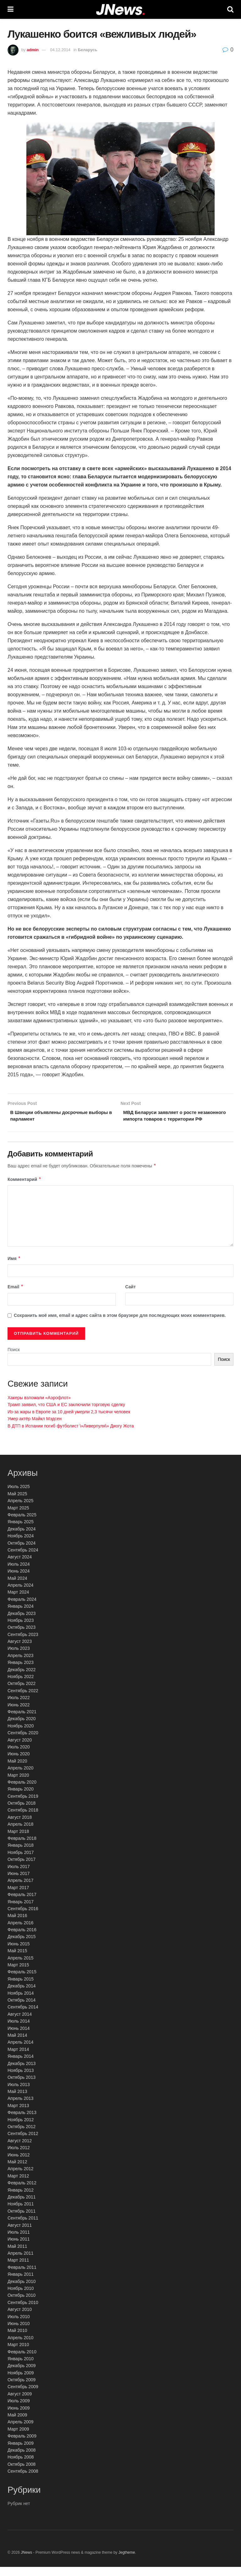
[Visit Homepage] (120, 9)
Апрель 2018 (21, 1833)
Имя (14, 1267)
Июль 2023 (19, 1657)
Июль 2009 (19, 2409)
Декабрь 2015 (22, 1945)
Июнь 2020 (19, 1762)
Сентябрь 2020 (23, 1741)
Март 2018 (18, 1840)
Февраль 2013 (22, 2121)
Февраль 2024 (22, 1608)
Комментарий (24, 1188)
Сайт (130, 1295)
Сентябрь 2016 (23, 1917)
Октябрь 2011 (21, 2219)
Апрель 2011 (21, 2262)
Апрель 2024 (21, 1594)
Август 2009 (20, 2402)
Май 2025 (17, 1502)
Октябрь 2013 (21, 2086)
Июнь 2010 (19, 2332)
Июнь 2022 (19, 1713)
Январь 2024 (21, 1615)
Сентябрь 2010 (23, 2311)
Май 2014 (17, 2044)
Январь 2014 (21, 2065)
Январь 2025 (21, 1530)
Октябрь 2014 (21, 2009)
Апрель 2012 (21, 2177)
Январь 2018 (21, 1854)
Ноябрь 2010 (21, 2297)
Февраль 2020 (22, 1791)
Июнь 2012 (19, 2163)
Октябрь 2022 (21, 1692)
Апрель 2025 (21, 1509)
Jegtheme (126, 2561)
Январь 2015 (21, 1988)
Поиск (14, 1358)
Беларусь (87, 49)
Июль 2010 (19, 2325)
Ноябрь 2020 (21, 1734)
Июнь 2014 (19, 2037)
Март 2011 (18, 2269)
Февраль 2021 (22, 1720)
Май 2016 (17, 1924)
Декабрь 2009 (22, 2374)
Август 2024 (20, 1565)
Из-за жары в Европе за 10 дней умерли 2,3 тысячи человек (69, 1420)
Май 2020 (17, 1769)
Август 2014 (20, 2022)
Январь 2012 (21, 2198)
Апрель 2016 (21, 1931)
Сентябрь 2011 (23, 2227)
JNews (26, 2561)
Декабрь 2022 (22, 1678)
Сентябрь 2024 (23, 1559)
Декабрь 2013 (22, 2072)
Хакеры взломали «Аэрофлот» (39, 1406)
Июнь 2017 (19, 1882)
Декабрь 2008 (22, 2459)
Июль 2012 (19, 2156)
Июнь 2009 (19, 2416)
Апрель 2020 (21, 1777)
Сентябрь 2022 (23, 1699)
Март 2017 (18, 1896)
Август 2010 (20, 2318)
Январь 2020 (21, 1798)
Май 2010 (17, 2339)
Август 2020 (20, 1748)
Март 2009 (18, 2438)
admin (33, 49)
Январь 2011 (21, 2283)
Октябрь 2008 (21, 2472)
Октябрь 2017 (21, 1868)
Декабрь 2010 (22, 2290)
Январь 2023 (21, 1671)
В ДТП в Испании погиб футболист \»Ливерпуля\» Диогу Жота (71, 1434)
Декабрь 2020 (22, 1727)
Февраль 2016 (22, 1938)
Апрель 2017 (21, 1889)
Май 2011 (17, 2255)
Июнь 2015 (19, 1952)
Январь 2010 (21, 2367)
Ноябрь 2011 (21, 2212)
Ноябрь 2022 (21, 1685)
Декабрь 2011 (22, 2206)
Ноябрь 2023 (21, 1629)
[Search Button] (230, 9)
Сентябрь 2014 (23, 2016)
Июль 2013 (19, 2093)
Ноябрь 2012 (21, 2128)
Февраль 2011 (22, 2276)
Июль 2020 (19, 1755)
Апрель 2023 (21, 1664)
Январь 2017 (21, 1910)
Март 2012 (18, 2184)
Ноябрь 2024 (21, 1544)
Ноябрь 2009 (21, 2381)
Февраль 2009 (22, 2445)
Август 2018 (20, 1826)
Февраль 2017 (22, 1903)
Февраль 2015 (22, 1980)
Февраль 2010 (22, 2360)
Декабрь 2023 (22, 1622)
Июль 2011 (19, 2241)
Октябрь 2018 (21, 1812)
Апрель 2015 (21, 1966)
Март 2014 (18, 2058)
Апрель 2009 (21, 2430)
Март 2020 (18, 1783)
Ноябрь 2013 (21, 2079)
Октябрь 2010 (21, 2304)
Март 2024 (18, 1601)
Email (16, 1295)
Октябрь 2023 (21, 1636)
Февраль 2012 (22, 2191)
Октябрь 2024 (21, 1551)
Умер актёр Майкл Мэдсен (35, 1427)
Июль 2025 (19, 1495)
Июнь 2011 (19, 2248)
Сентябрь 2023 (23, 1643)
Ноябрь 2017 (21, 1861)
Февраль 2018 (22, 1847)
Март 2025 (18, 1516)
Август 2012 (20, 2149)
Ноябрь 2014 (21, 2001)
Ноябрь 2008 (21, 2466)
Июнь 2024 (19, 1580)
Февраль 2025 (22, 1523)
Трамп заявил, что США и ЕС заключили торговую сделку (66, 1413)
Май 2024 (17, 1587)
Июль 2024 (19, 1572)
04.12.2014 (60, 49)
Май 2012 (17, 2170)
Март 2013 (18, 2114)
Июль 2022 (19, 1706)
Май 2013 (17, 2100)
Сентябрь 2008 (23, 2480)
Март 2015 (18, 1973)
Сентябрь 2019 (23, 1804)
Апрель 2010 (21, 2346)
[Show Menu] (10, 9)
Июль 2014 (19, 2030)
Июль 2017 (19, 1875)
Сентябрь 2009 (23, 2395)
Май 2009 (17, 2424)
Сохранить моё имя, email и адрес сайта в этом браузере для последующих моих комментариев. (120, 1324)
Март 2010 (18, 2353)
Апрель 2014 (21, 2051)
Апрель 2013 (21, 2107)
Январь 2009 (21, 2451)
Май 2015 (17, 1959)
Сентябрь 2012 (23, 2142)
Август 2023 (20, 1650)
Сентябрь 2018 (23, 1819)
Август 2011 (20, 2233)
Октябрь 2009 (21, 2388)
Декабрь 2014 (22, 1994)
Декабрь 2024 (22, 1538)
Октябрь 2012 (21, 2135)
